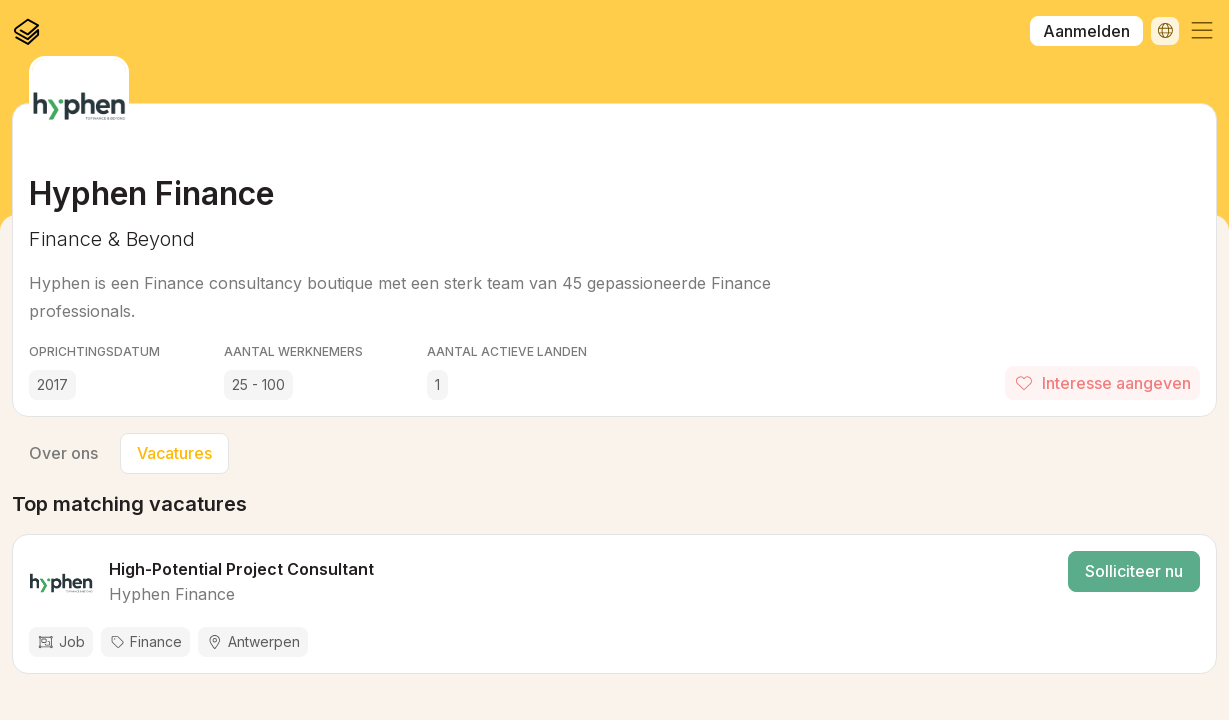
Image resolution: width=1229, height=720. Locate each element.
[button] (1202, 31)
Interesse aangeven (1102, 383)
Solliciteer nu (1134, 571)
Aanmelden (1086, 31)
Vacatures (174, 453)
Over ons (63, 453)
